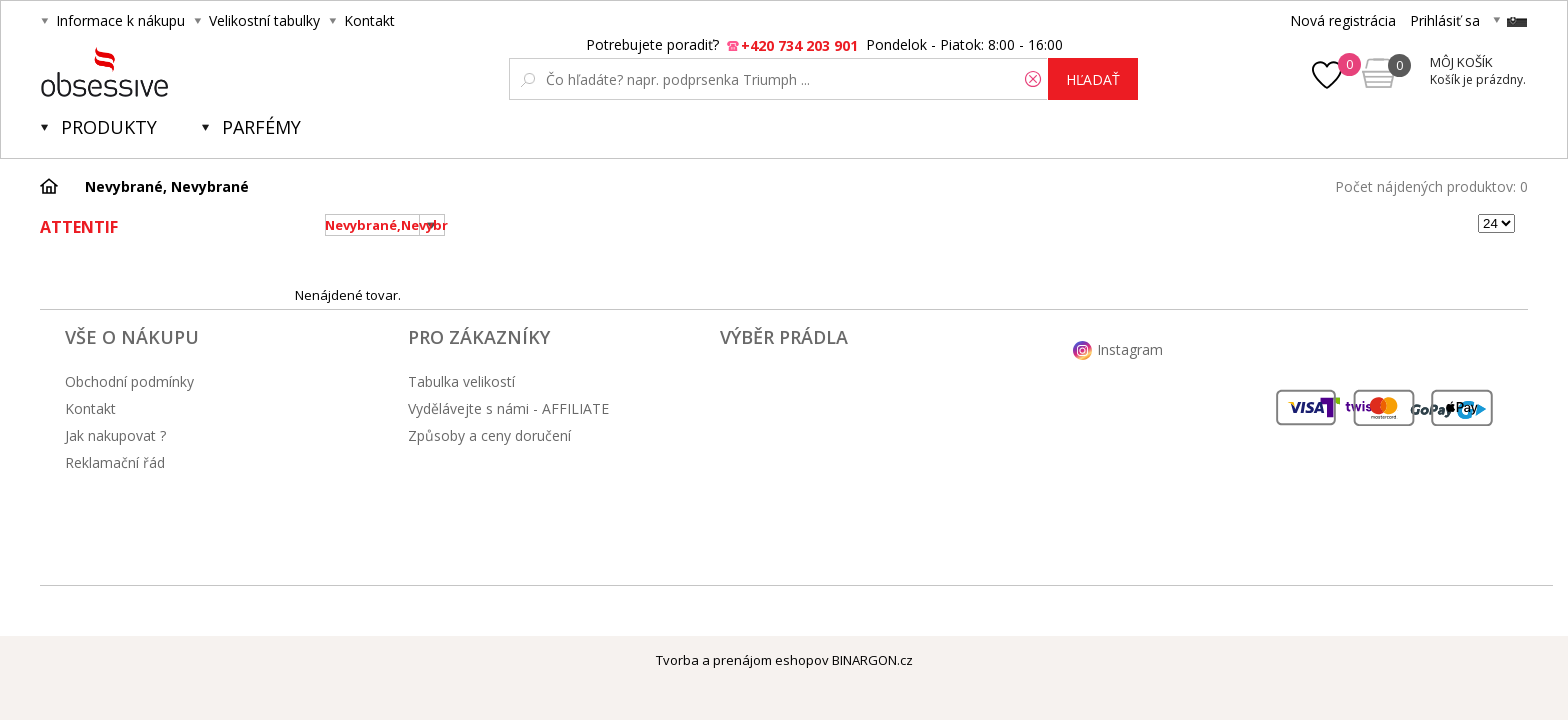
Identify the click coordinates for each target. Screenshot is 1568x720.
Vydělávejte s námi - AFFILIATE (508, 408)
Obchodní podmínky (129, 381)
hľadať (1093, 79)
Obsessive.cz (188, 72)
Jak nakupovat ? (115, 435)
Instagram (1130, 349)
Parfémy (261, 127)
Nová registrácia (1343, 20)
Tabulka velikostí (461, 381)
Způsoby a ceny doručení (489, 435)
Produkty (109, 127)
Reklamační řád (115, 462)
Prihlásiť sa (1445, 20)
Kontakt (369, 20)
